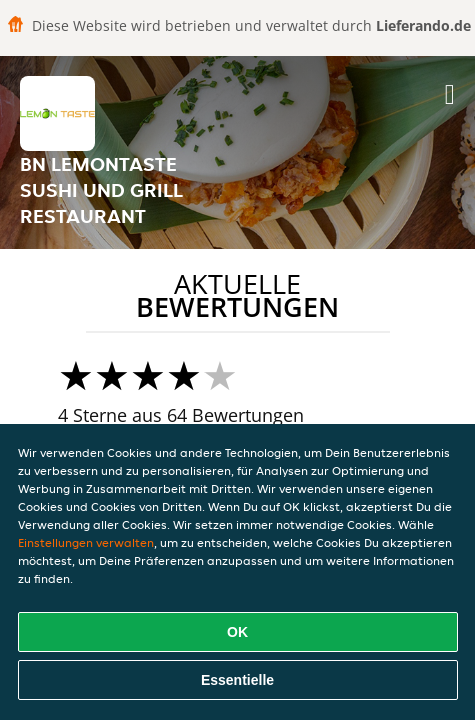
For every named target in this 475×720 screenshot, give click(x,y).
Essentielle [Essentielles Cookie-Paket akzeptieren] (237, 680)
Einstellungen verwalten (86, 542)
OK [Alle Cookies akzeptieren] (237, 632)
